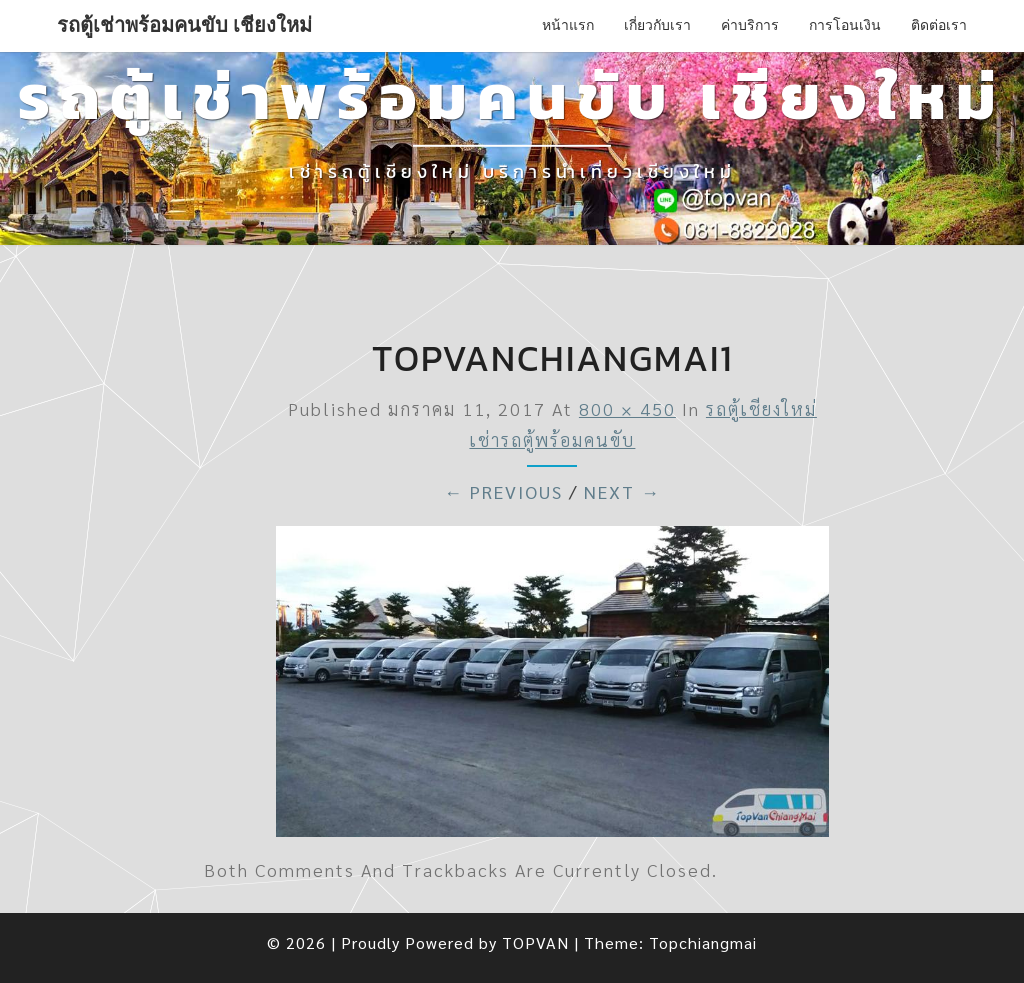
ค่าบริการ (750, 25)
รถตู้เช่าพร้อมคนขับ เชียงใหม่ (184, 25)
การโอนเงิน (845, 25)
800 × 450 (627, 408)
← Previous (503, 491)
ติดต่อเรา (939, 25)
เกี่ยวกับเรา (657, 25)
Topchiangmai (703, 942)
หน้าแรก (568, 25)
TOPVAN (535, 942)
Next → (622, 491)
